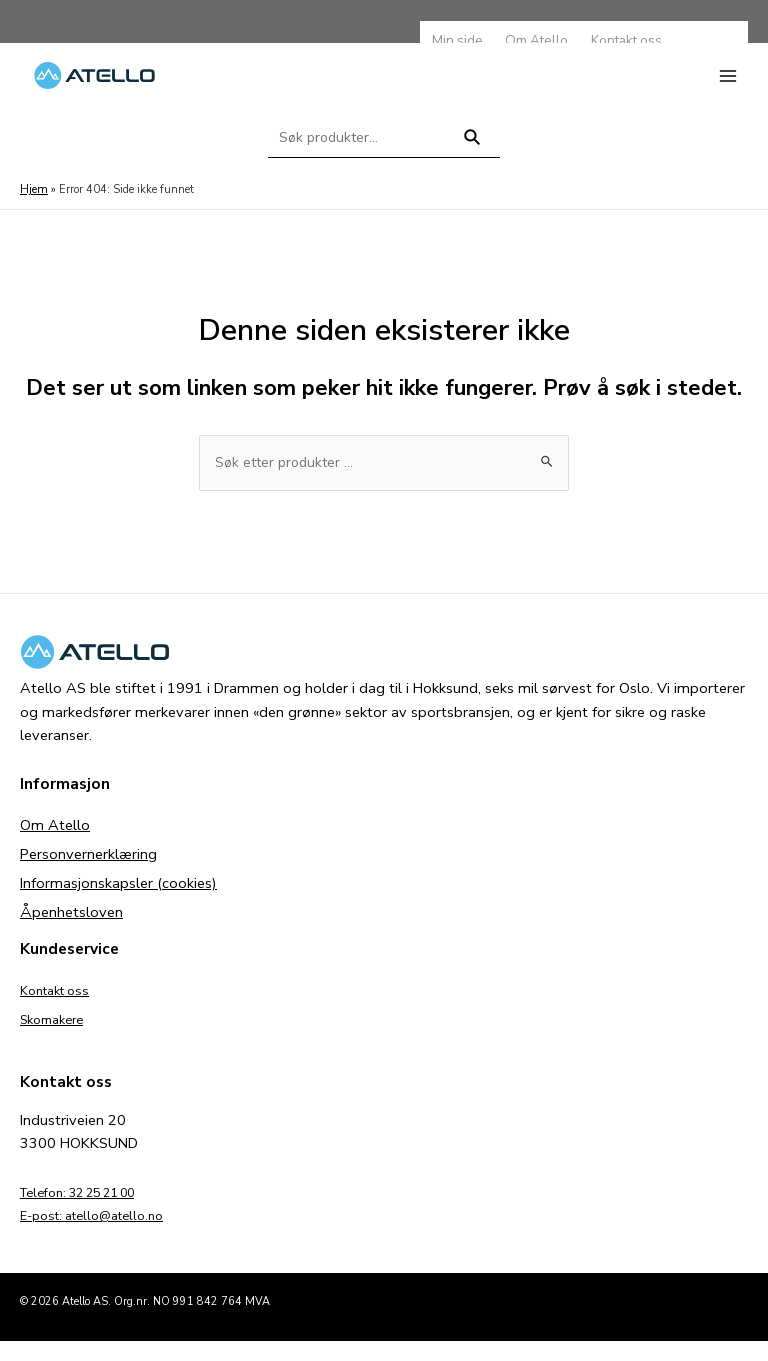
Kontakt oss (60, 1010)
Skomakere (57, 1039)
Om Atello (55, 845)
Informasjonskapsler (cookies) (118, 903)
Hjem (33, 208)
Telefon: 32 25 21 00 (91, 1212)
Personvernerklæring (88, 874)
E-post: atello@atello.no (102, 1235)
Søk (472, 164)
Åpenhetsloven (71, 932)
